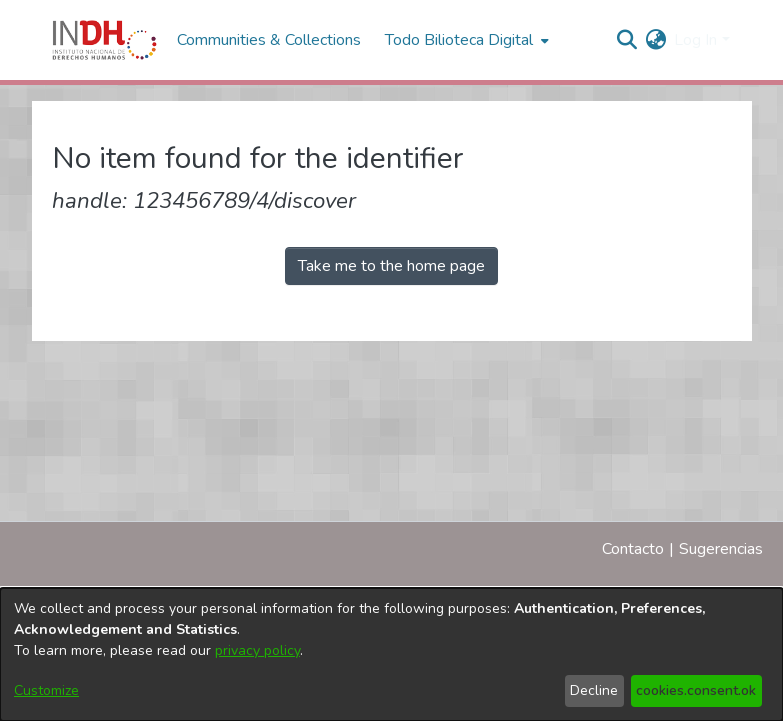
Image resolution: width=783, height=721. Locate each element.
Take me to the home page (391, 266)
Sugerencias (721, 549)
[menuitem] (655, 40)
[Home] (104, 40)
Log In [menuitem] (695, 40)
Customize (46, 690)
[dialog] (391, 654)
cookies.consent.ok (696, 690)
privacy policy (257, 650)
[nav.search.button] (626, 40)
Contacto (633, 549)
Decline (594, 690)
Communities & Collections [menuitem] (269, 40)
